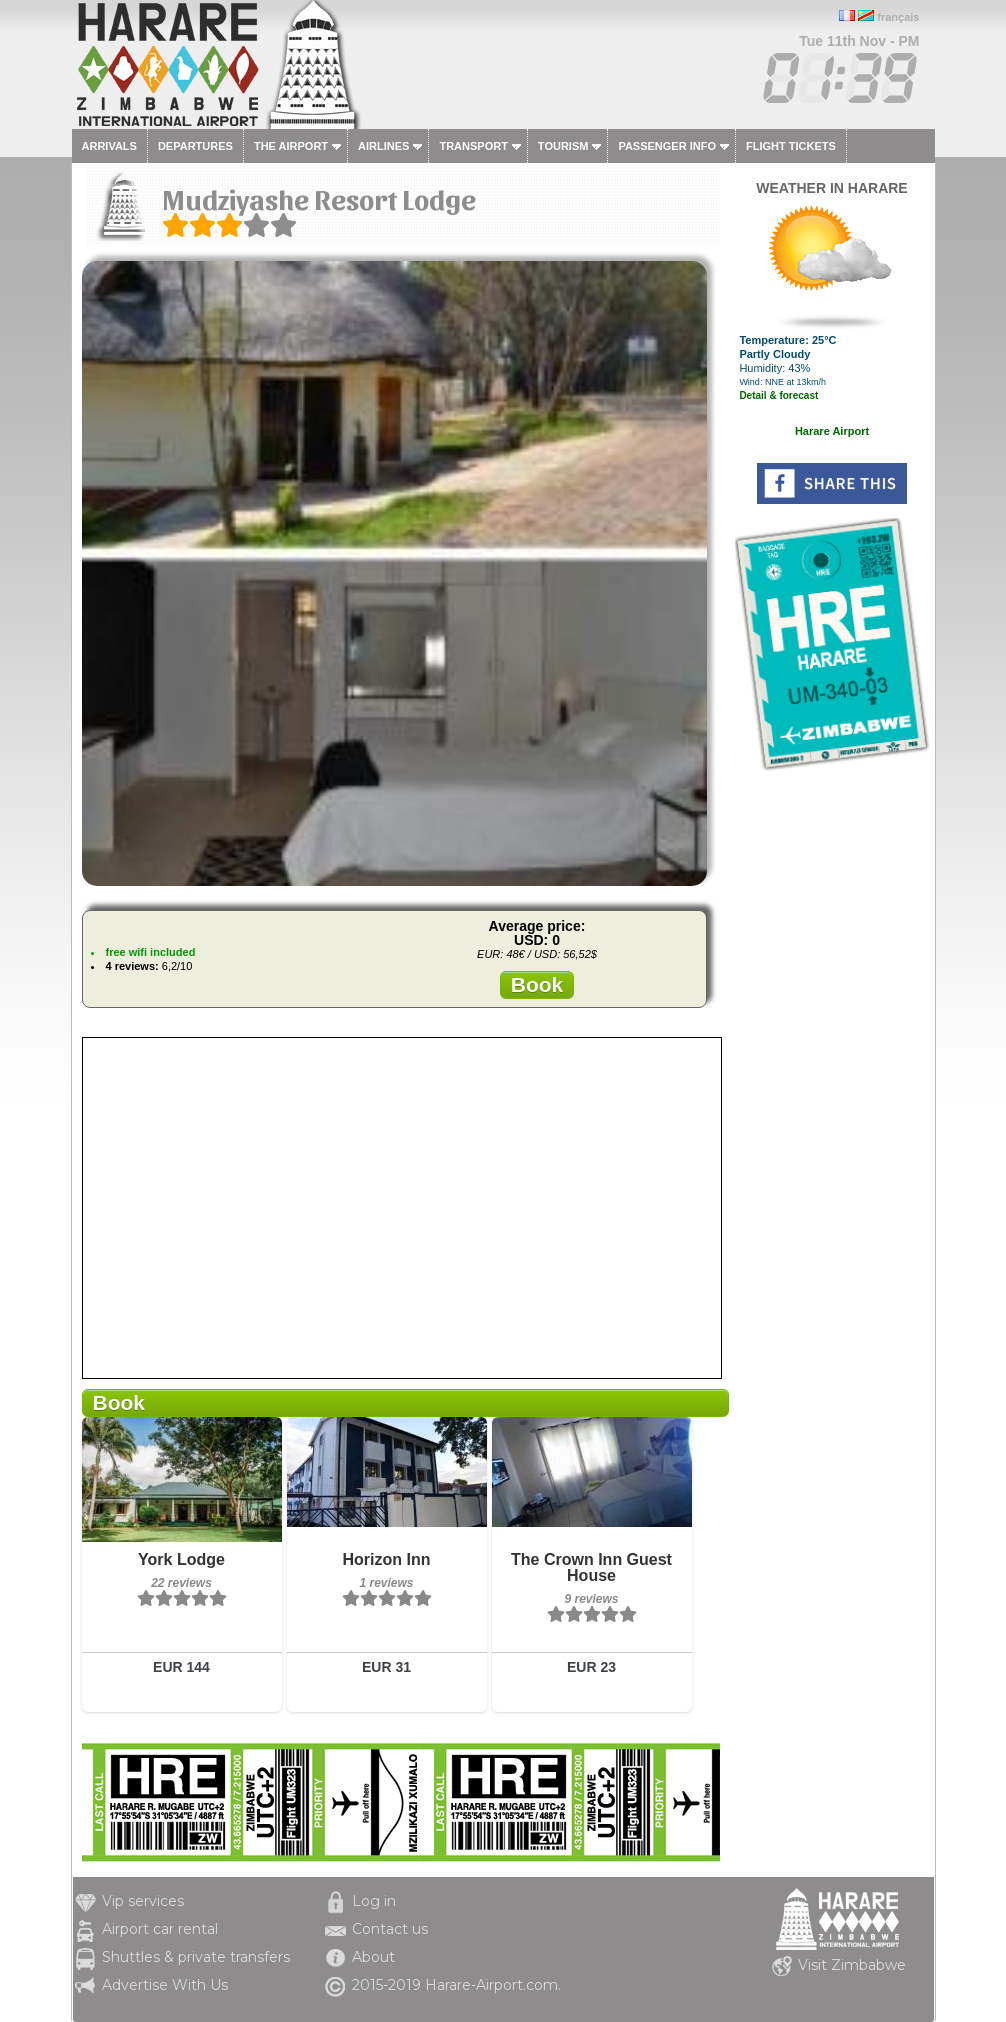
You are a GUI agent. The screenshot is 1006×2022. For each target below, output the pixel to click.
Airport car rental (160, 1929)
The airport (291, 146)
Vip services (143, 1901)
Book (537, 984)
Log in (374, 1901)
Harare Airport (832, 431)
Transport (473, 146)
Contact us (390, 1929)
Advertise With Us (165, 1985)
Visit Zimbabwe (852, 1965)
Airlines (383, 146)
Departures (195, 146)
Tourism (563, 146)
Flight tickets (791, 146)
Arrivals (109, 146)
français (898, 17)
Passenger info (667, 146)
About (373, 1957)
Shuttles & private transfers (196, 1957)
